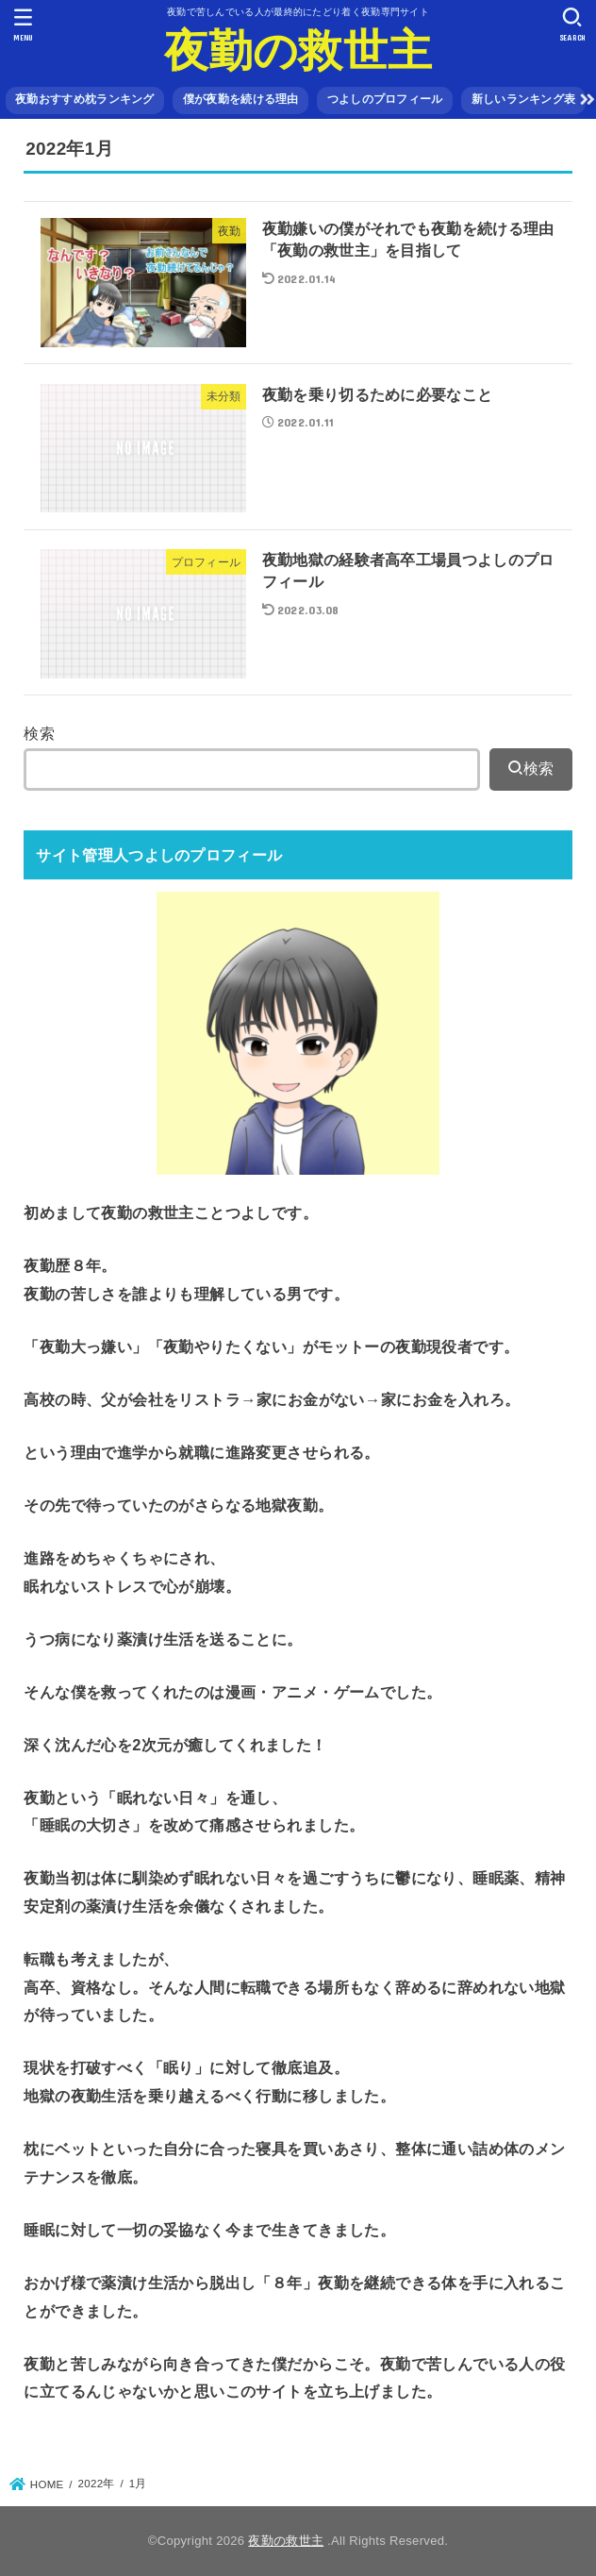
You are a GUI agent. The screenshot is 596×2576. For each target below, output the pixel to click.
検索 (39, 733)
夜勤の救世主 (298, 50)
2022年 (96, 2483)
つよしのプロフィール (385, 99)
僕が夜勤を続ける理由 (241, 99)
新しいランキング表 (524, 99)
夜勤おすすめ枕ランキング (85, 99)
